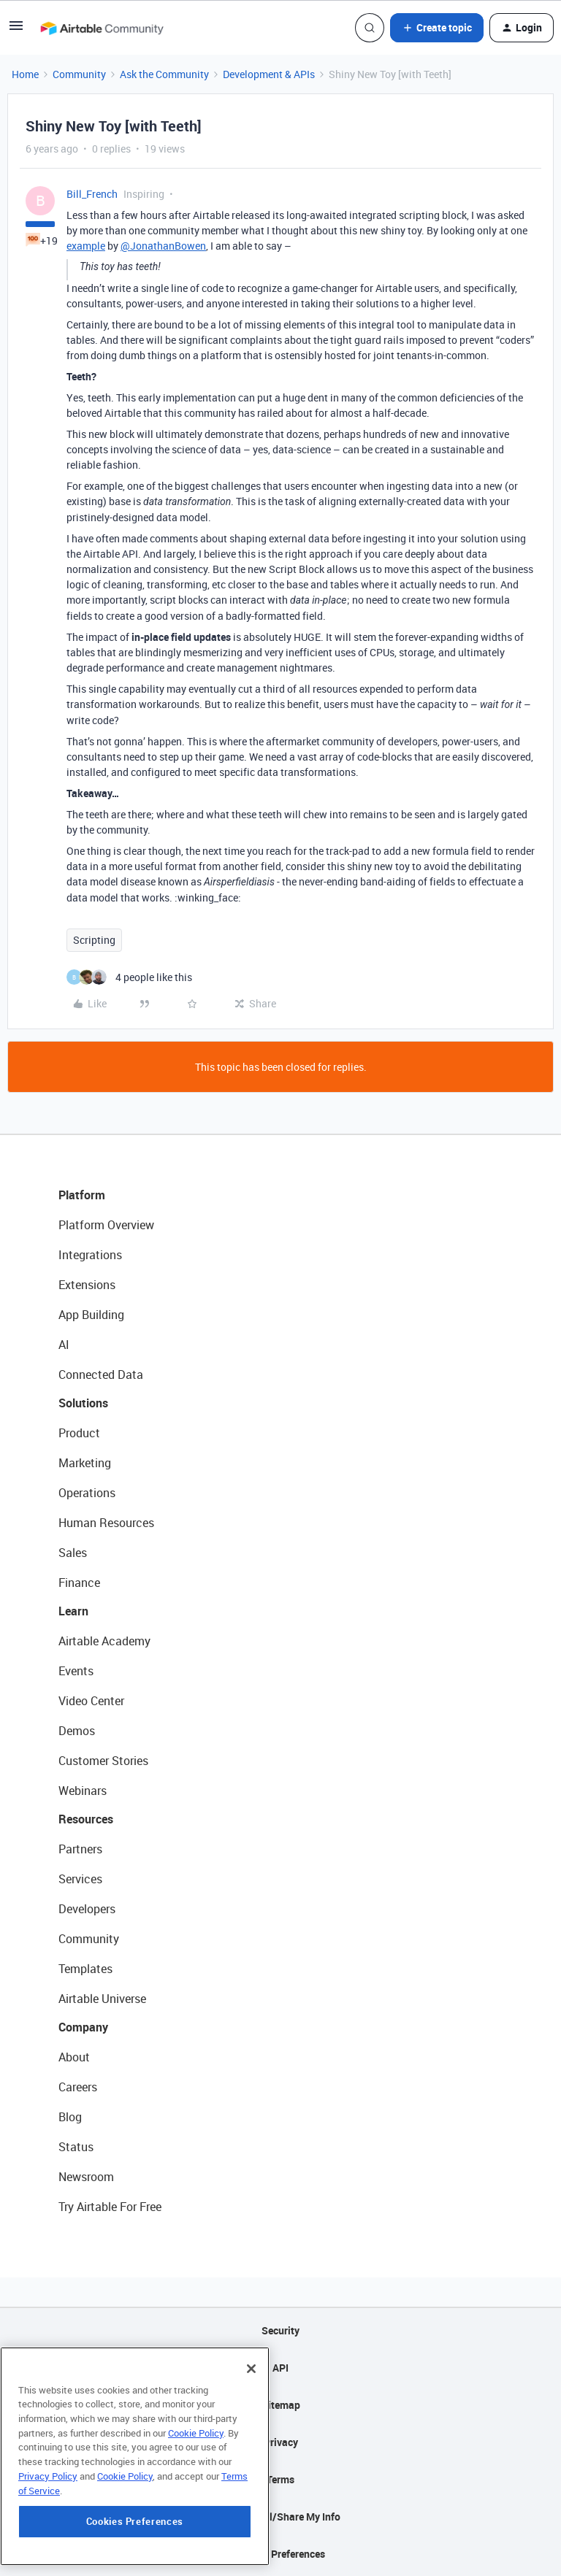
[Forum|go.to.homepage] (102, 27)
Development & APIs (269, 74)
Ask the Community (164, 74)
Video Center (91, 1701)
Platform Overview (106, 1225)
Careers (77, 2087)
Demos (76, 1731)
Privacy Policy (47, 2495)
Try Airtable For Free (109, 2207)
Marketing (84, 1463)
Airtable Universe (102, 1999)
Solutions (83, 1403)
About (74, 2057)
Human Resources (106, 1523)
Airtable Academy (104, 1641)
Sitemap (281, 2405)
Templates (85, 1969)
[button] (16, 30)
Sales (72, 1553)
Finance (79, 1583)
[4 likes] (129, 977)
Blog (70, 2117)
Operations (86, 1493)
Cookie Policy (196, 2452)
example (85, 246)
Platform (81, 1195)
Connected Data (100, 1374)
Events (76, 1671)
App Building (91, 1315)
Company (83, 2027)
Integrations (90, 1255)
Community (79, 74)
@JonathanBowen (163, 246)
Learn (73, 1611)
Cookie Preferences (281, 2554)
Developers (86, 1909)
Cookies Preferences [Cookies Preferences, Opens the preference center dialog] (134, 2541)
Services (80, 1879)
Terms (280, 2479)
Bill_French (92, 194)
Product (79, 1433)
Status (76, 2147)
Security (280, 2330)
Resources (85, 1819)
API (280, 2368)
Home (25, 74)
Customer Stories (103, 1761)
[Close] (251, 2388)
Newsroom (86, 2177)
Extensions (86, 1285)
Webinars (82, 1791)
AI (63, 1345)
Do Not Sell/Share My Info (280, 2516)
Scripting (94, 940)
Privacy (281, 2442)
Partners (80, 1849)
